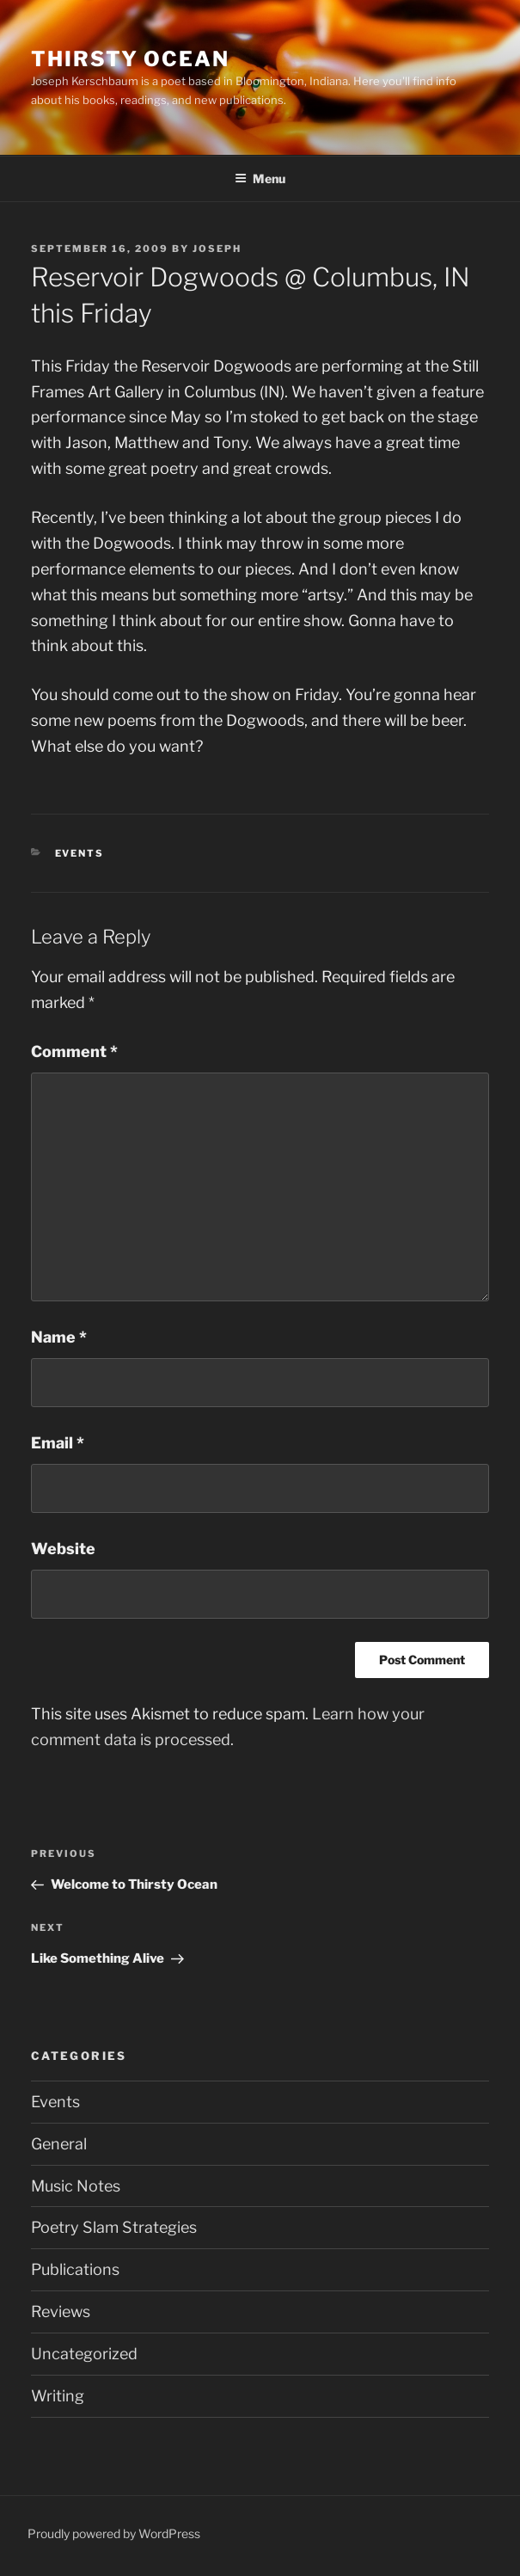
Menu (260, 178)
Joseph (217, 249)
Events (80, 853)
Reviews (60, 2311)
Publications (75, 2269)
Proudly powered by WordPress (114, 2533)
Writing (57, 2396)
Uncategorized (84, 2354)
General (59, 2144)
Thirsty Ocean (130, 58)
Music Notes (75, 2186)
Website (63, 1549)
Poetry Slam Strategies (114, 2227)
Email (57, 1443)
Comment (74, 1051)
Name (59, 1337)
